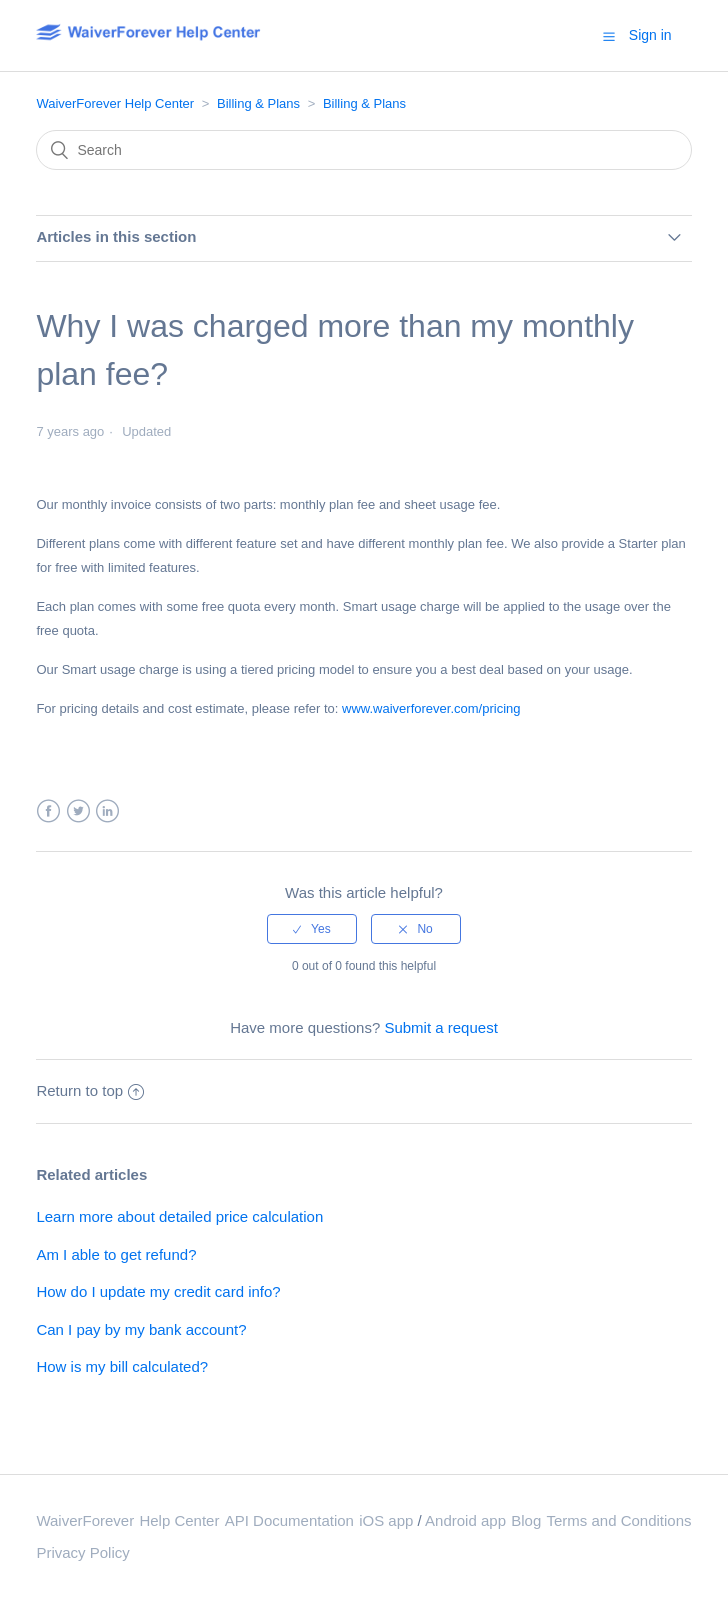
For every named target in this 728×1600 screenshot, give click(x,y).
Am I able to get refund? (116, 1254)
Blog (526, 1520)
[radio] (312, 929)
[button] (609, 36)
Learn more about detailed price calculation (179, 1216)
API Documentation (289, 1520)
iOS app (386, 1520)
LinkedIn (107, 811)
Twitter (78, 811)
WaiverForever (85, 1520)
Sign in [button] (650, 35)
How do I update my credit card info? (158, 1291)
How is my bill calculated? (122, 1366)
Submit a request (440, 1027)
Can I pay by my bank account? (141, 1329)
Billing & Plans (258, 103)
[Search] (363, 150)
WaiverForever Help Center (115, 103)
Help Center (179, 1520)
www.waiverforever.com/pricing (431, 708)
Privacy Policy (82, 1552)
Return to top (90, 1090)
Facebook (48, 811)
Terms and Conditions (618, 1520)
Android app (465, 1520)
